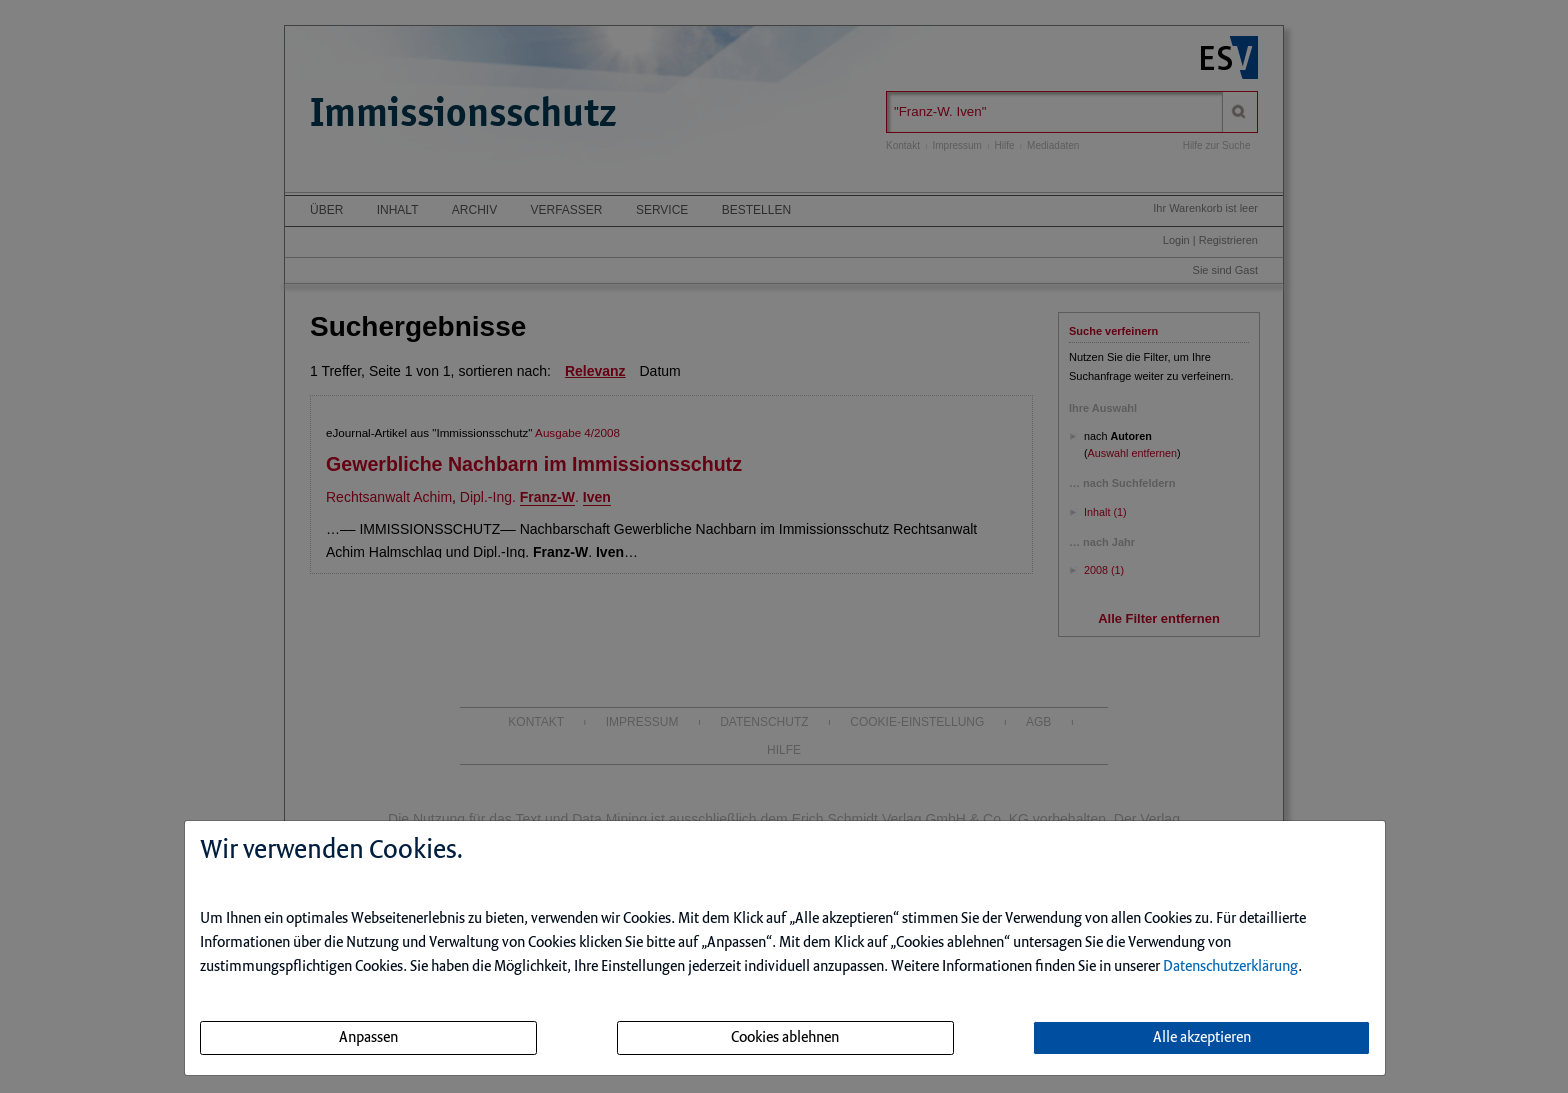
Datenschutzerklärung (1230, 967)
